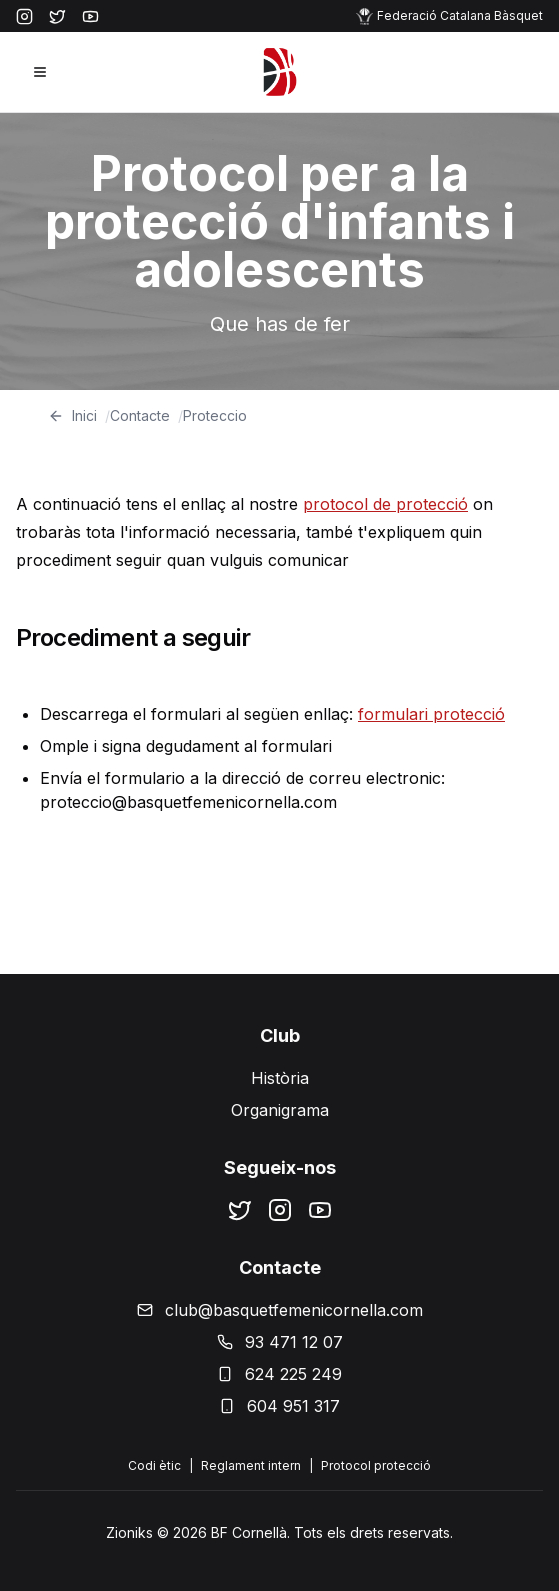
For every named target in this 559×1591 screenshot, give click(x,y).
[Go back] (56, 416)
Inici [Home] (84, 415)
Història (280, 1078)
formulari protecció (431, 714)
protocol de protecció (385, 504)
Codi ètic (154, 1465)
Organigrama (280, 1110)
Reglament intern (251, 1465)
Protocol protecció (376, 1465)
